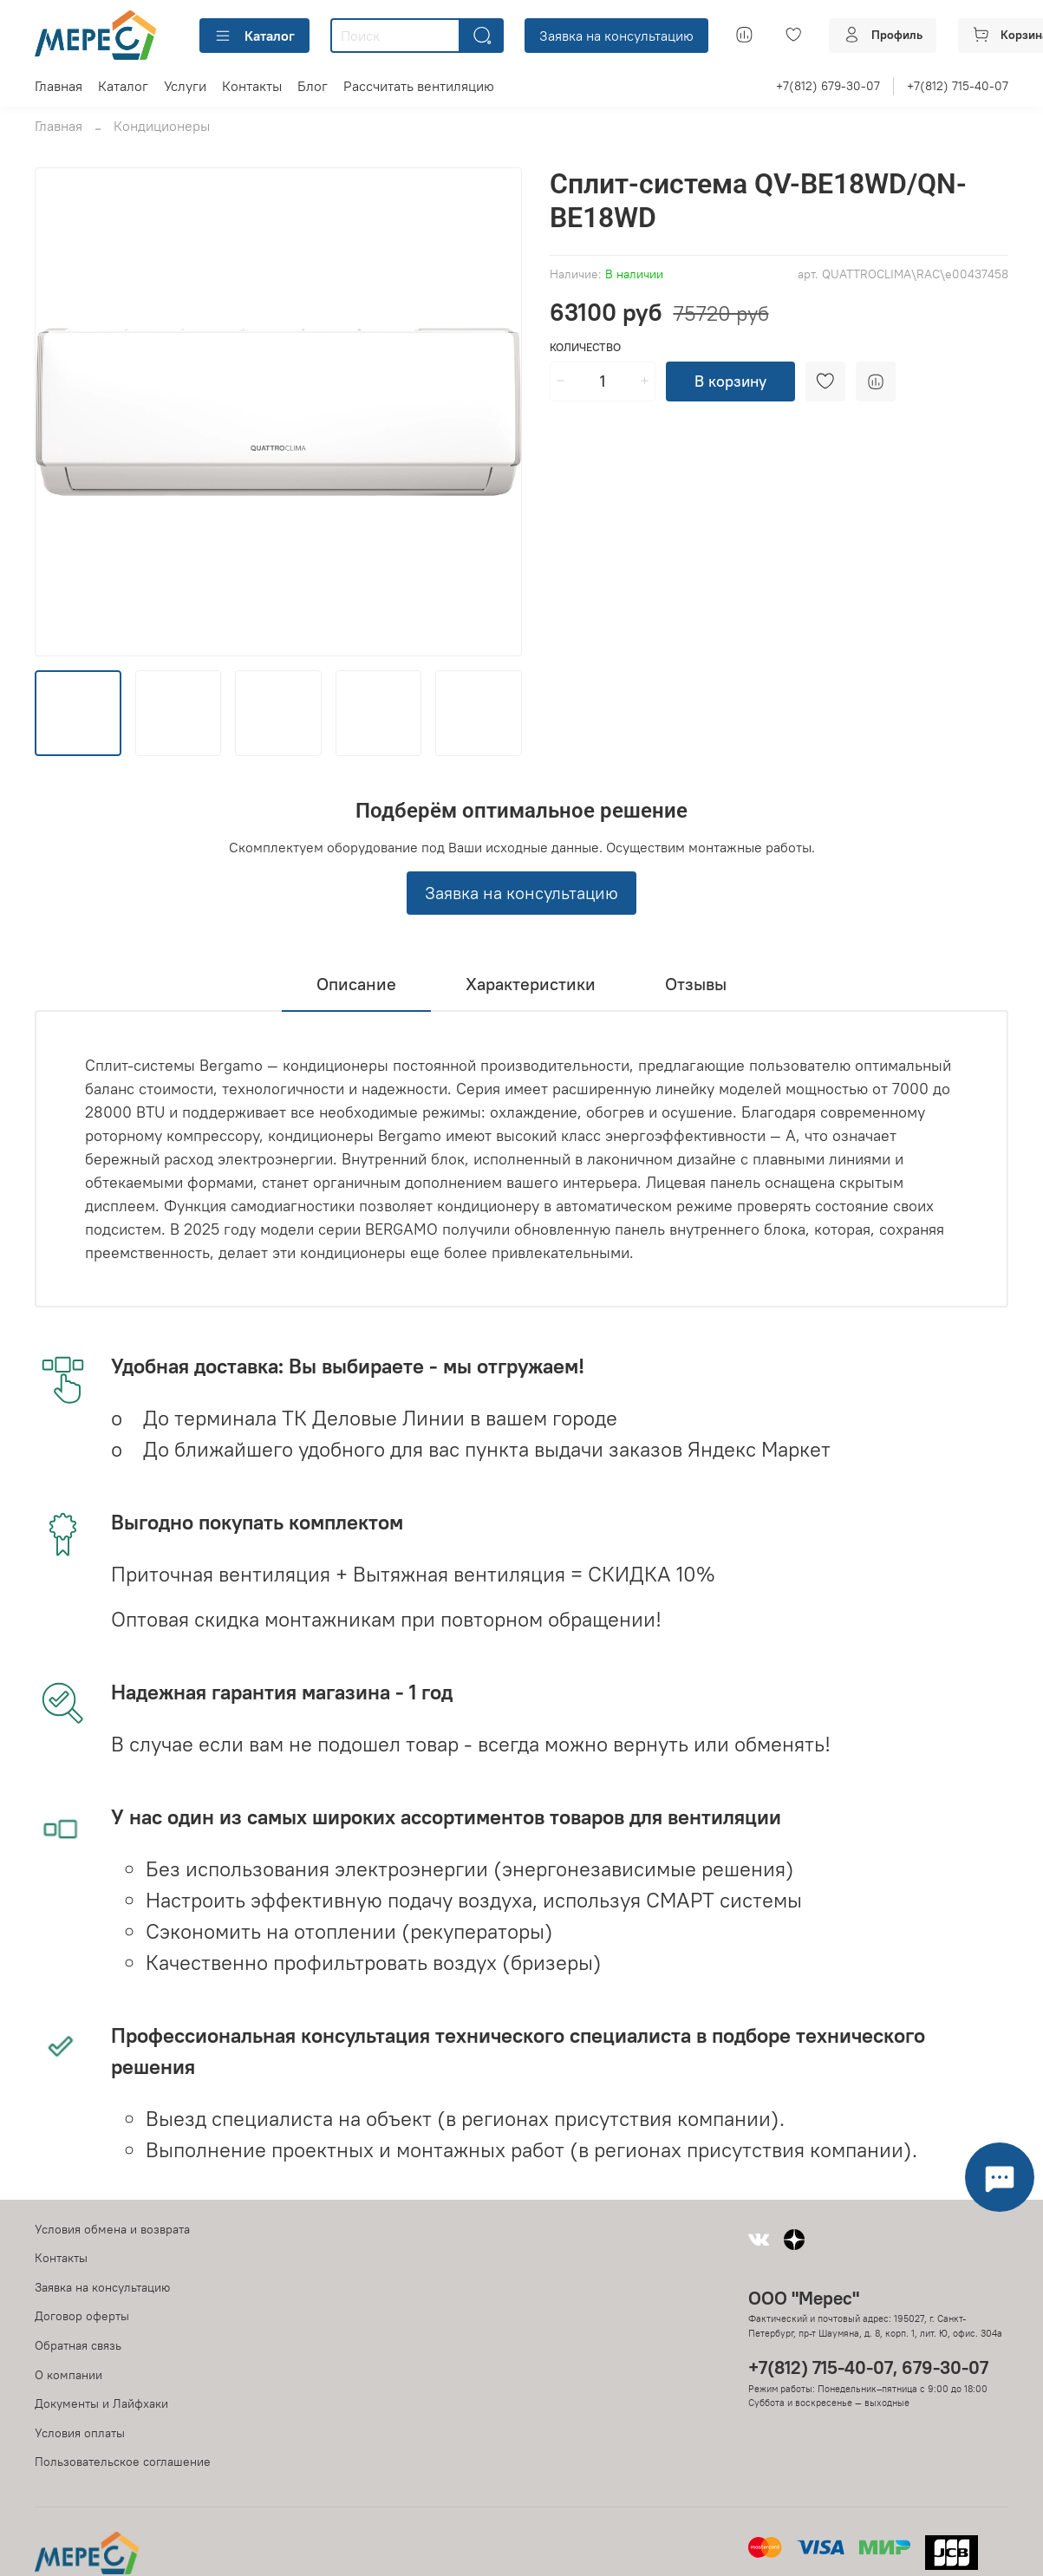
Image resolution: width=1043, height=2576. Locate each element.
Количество (585, 347)
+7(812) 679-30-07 (828, 86)
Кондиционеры (162, 125)
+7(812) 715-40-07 (957, 86)
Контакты (252, 86)
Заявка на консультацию (616, 35)
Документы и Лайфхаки (101, 2403)
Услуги (185, 86)
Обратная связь (78, 2345)
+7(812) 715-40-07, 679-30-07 (868, 2367)
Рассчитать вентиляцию (418, 86)
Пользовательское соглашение (123, 2461)
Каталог (254, 35)
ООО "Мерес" (803, 2298)
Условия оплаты (80, 2433)
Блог (312, 86)
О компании (68, 2375)
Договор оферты (82, 2316)
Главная (58, 86)
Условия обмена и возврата (112, 2229)
